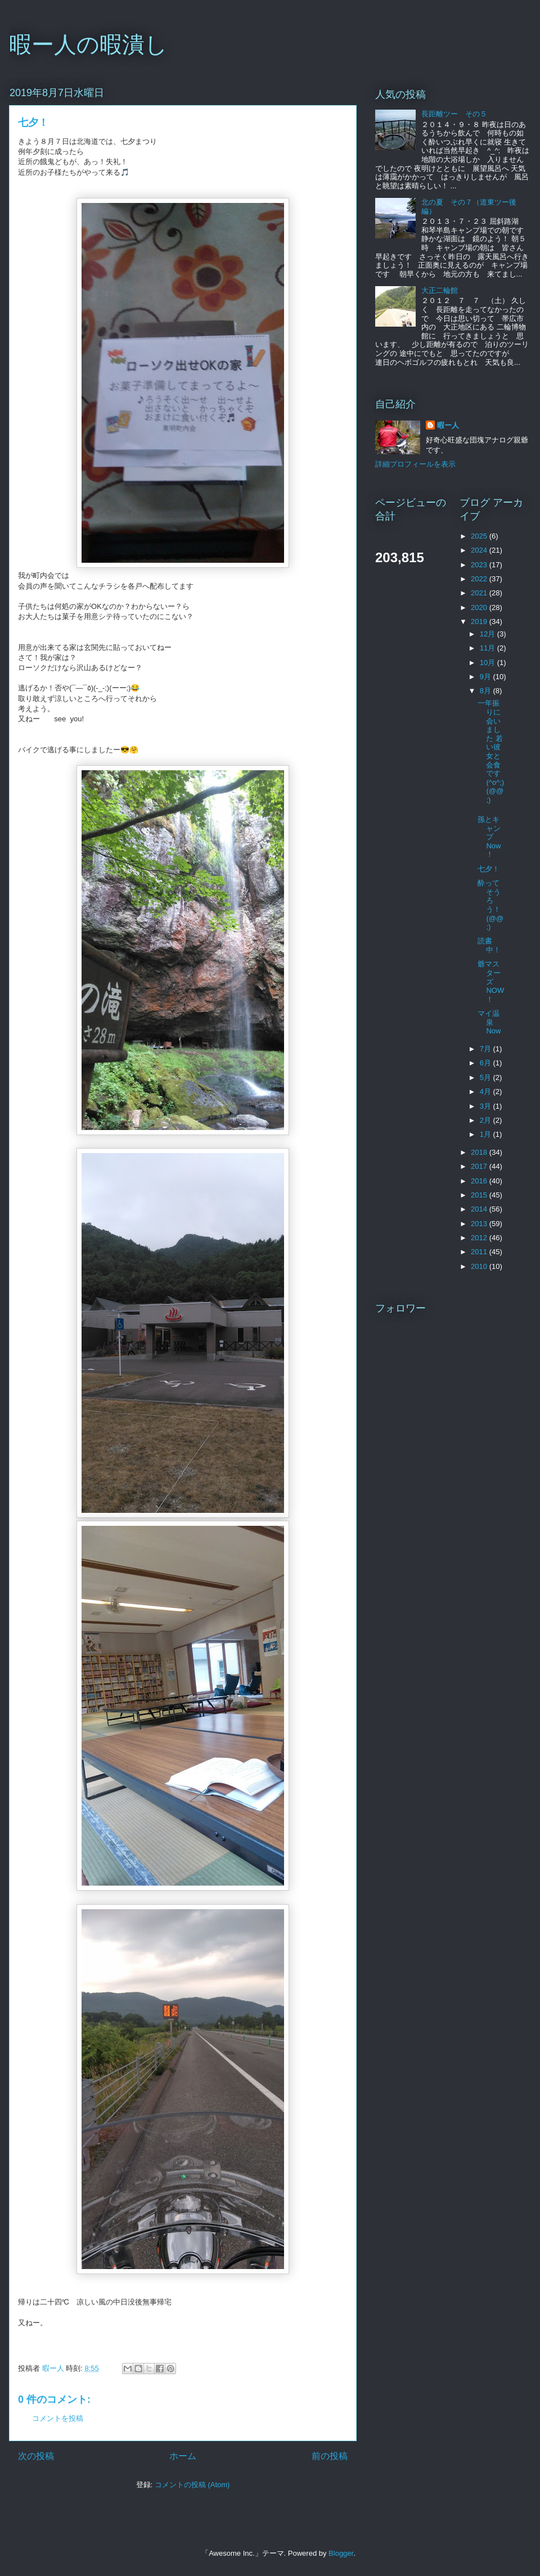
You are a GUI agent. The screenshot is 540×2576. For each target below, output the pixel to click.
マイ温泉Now (489, 1022)
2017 (480, 1166)
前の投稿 (330, 2456)
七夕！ (489, 869)
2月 (486, 1120)
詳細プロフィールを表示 (415, 464)
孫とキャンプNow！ (489, 836)
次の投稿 (36, 2456)
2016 (480, 1181)
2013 (480, 1223)
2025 (480, 536)
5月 (486, 1077)
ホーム (182, 2456)
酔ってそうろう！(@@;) (490, 905)
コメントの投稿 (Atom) (192, 2484)
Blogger (340, 2553)
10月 (488, 662)
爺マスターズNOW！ (491, 981)
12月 (488, 634)
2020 (480, 607)
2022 (480, 579)
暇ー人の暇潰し (88, 44)
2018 (480, 1152)
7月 (486, 1049)
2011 (480, 1252)
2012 (480, 1237)
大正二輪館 (439, 290)
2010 (480, 1266)
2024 (480, 550)
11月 (488, 648)
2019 (480, 621)
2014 (480, 1209)
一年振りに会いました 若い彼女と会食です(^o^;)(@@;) (491, 751)
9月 (486, 676)
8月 (486, 690)
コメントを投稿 (57, 2418)
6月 (486, 1063)
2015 (480, 1195)
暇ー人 (448, 425)
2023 (480, 565)
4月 (486, 1091)
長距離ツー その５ (454, 114)
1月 (486, 1134)
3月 (486, 1106)
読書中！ (489, 945)
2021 (480, 593)
